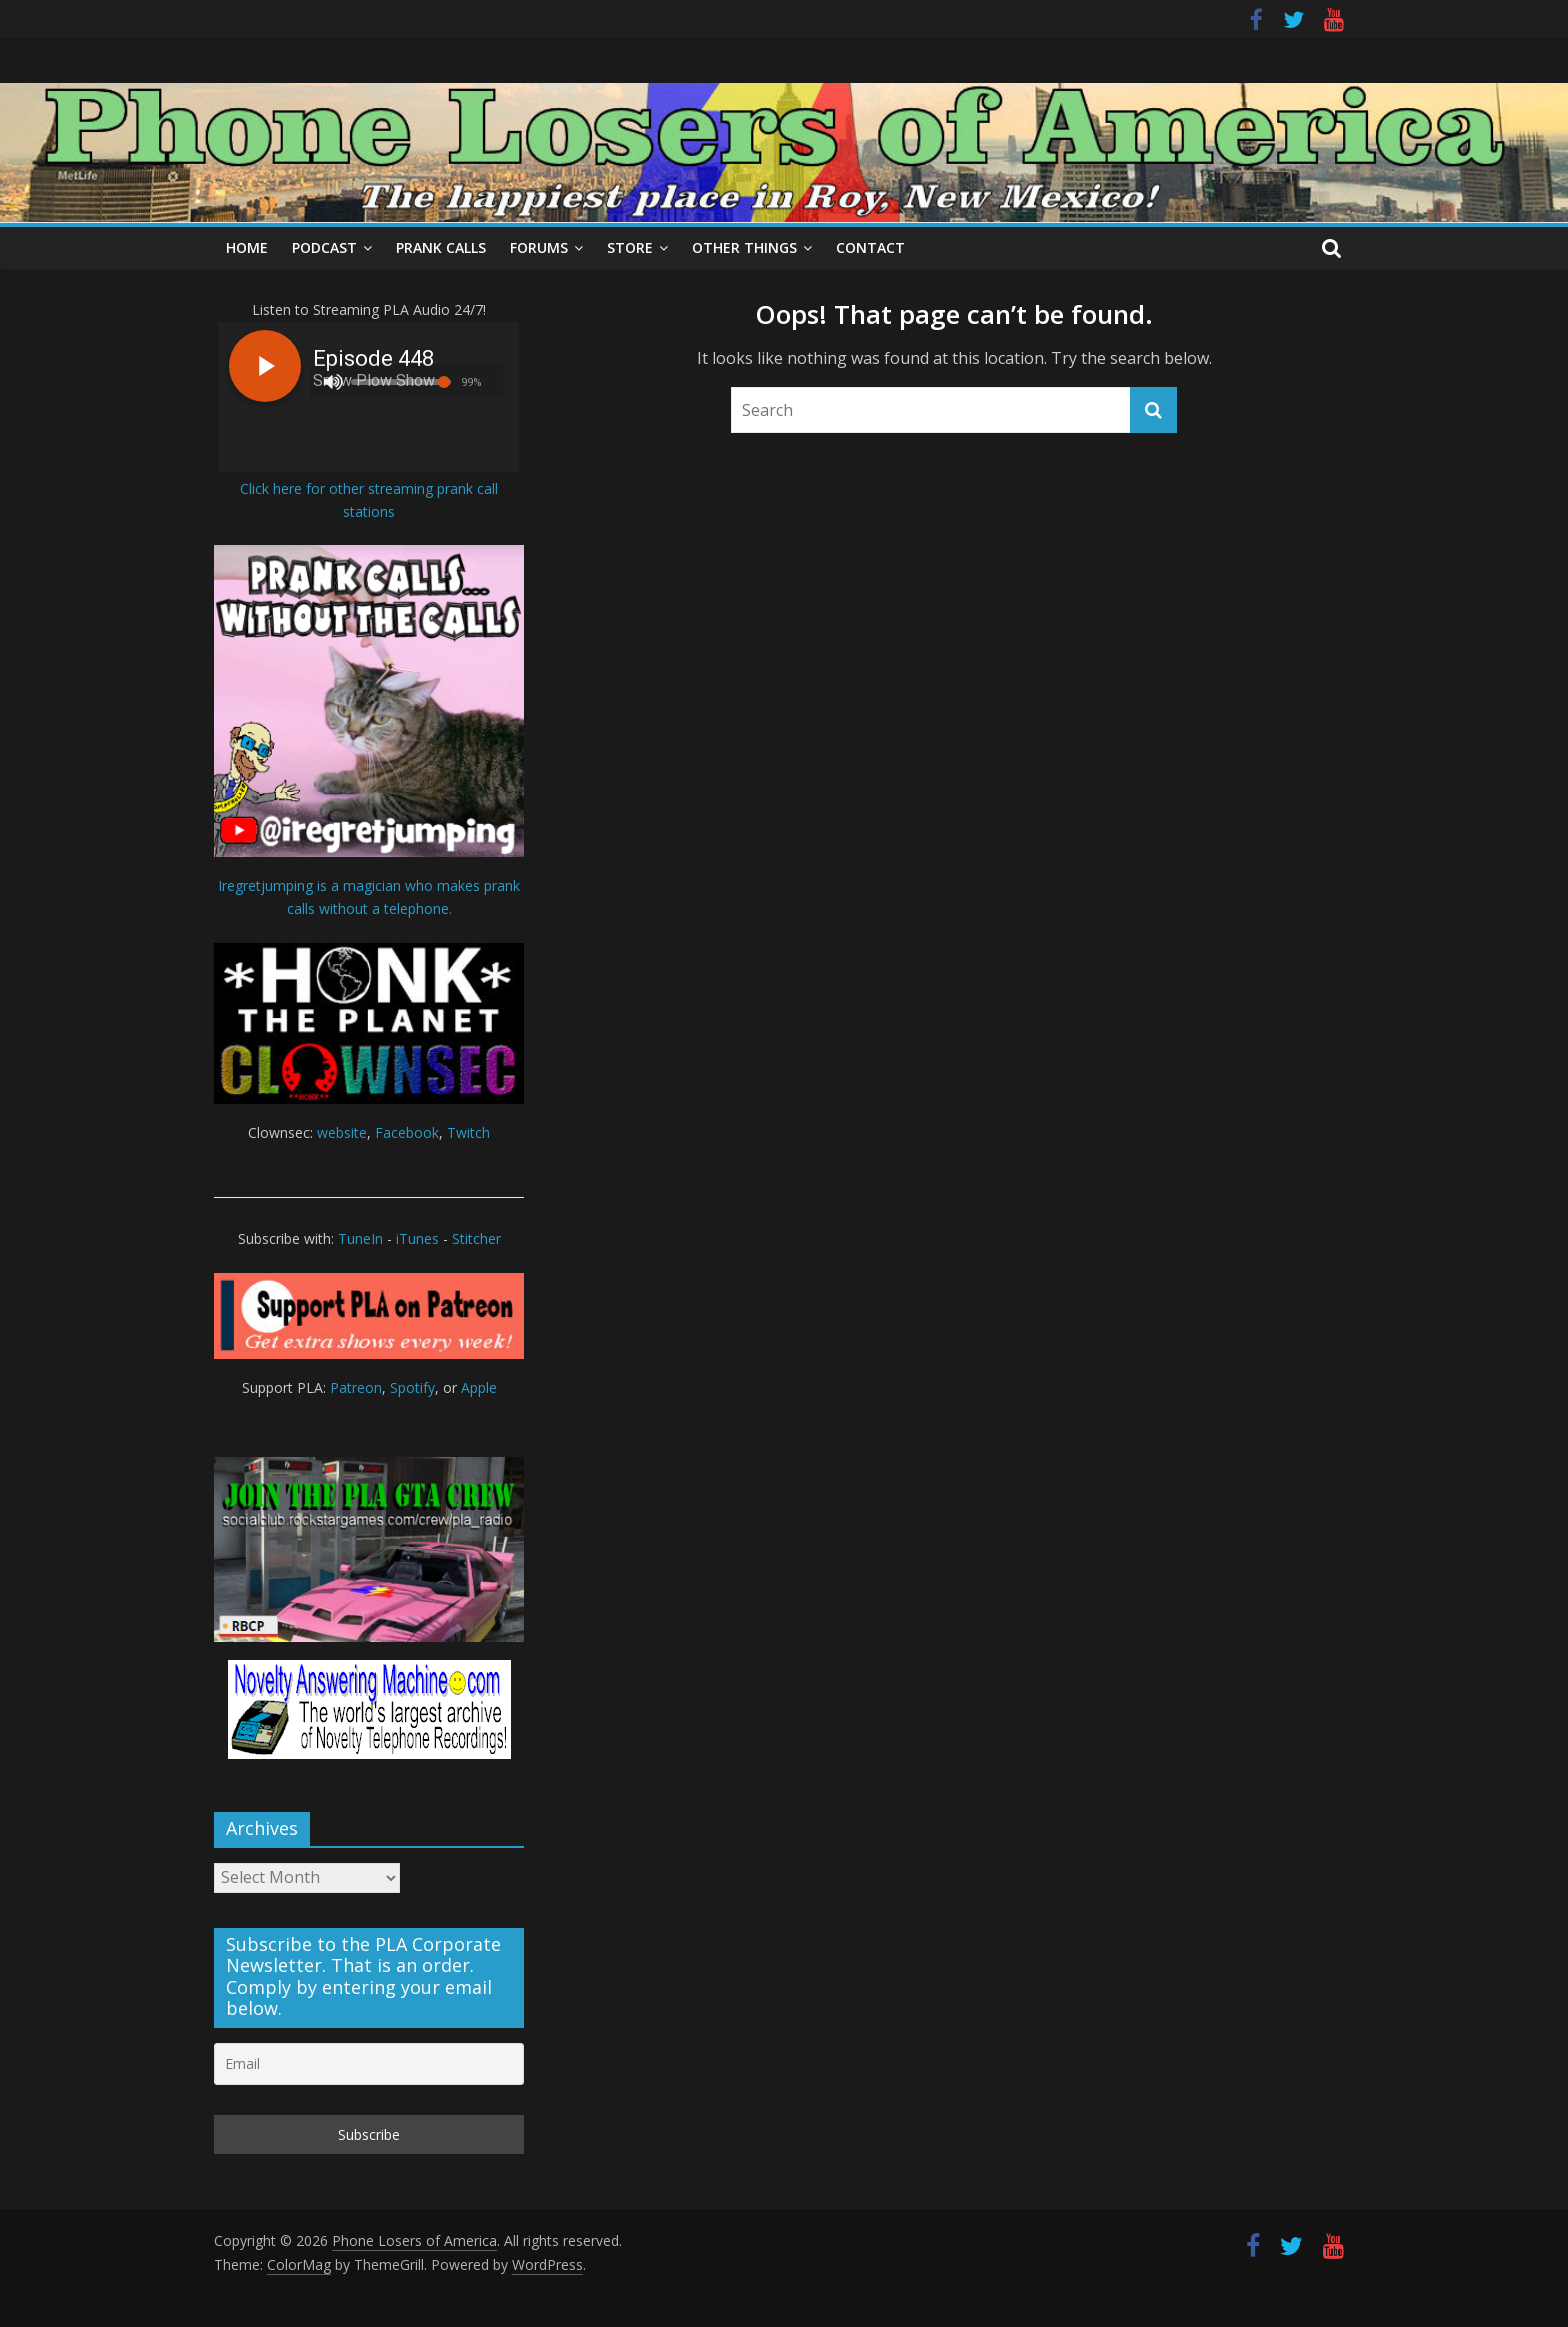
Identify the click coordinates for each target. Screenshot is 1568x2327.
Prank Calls (441, 247)
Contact (870, 247)
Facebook (407, 1132)
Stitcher (476, 1238)
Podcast (324, 247)
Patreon (356, 1387)
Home (247, 247)
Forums (539, 247)
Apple (479, 1387)
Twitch (468, 1132)
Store (630, 247)
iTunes (417, 1238)
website (342, 1132)
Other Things (744, 247)
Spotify (412, 1387)
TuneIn (360, 1238)
